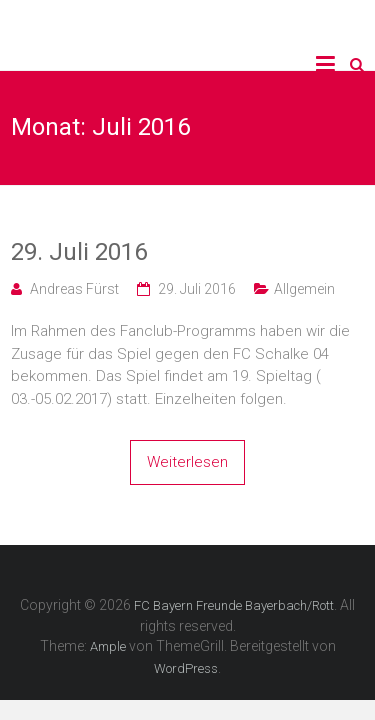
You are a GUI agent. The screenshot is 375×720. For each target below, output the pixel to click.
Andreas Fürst (74, 289)
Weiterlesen (187, 462)
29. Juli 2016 (79, 252)
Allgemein (304, 289)
